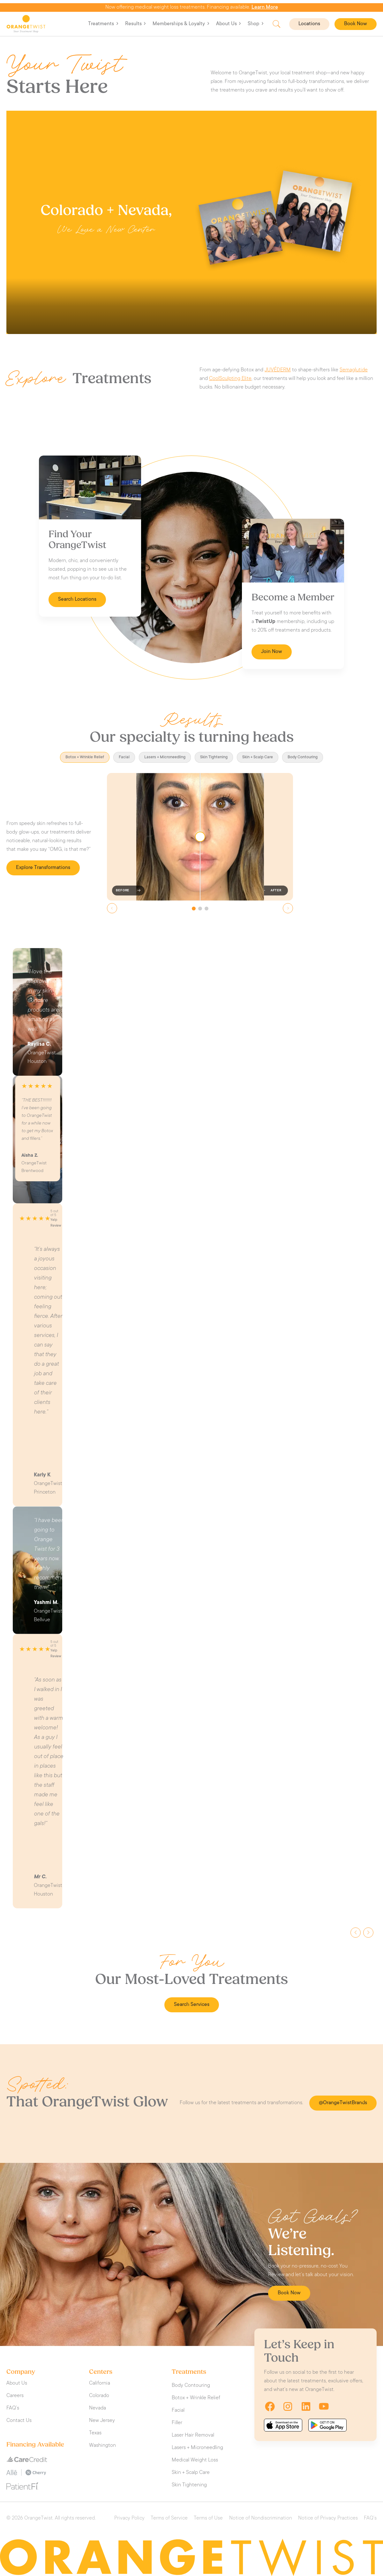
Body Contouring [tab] (303, 757)
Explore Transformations (43, 868)
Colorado (99, 2396)
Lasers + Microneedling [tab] (164, 757)
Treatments (103, 24)
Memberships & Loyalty (181, 24)
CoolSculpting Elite (230, 379)
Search (276, 24)
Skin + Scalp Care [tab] (257, 757)
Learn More (265, 7)
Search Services (191, 2005)
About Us (229, 24)
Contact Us (19, 2421)
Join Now (271, 652)
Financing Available (35, 2444)
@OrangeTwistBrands (343, 2103)
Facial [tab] (124, 757)
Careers (15, 2396)
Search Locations (77, 599)
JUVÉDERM (278, 370)
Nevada (97, 2408)
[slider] (200, 837)
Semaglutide (354, 370)
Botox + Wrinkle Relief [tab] (84, 757)
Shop (256, 24)
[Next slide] (288, 908)
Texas (95, 2433)
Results (135, 24)
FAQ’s (12, 2408)
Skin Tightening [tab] (214, 757)
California (99, 2383)
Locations (309, 24)
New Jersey (102, 2421)
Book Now (355, 24)
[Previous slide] (112, 908)
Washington (102, 2445)
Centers (100, 2372)
